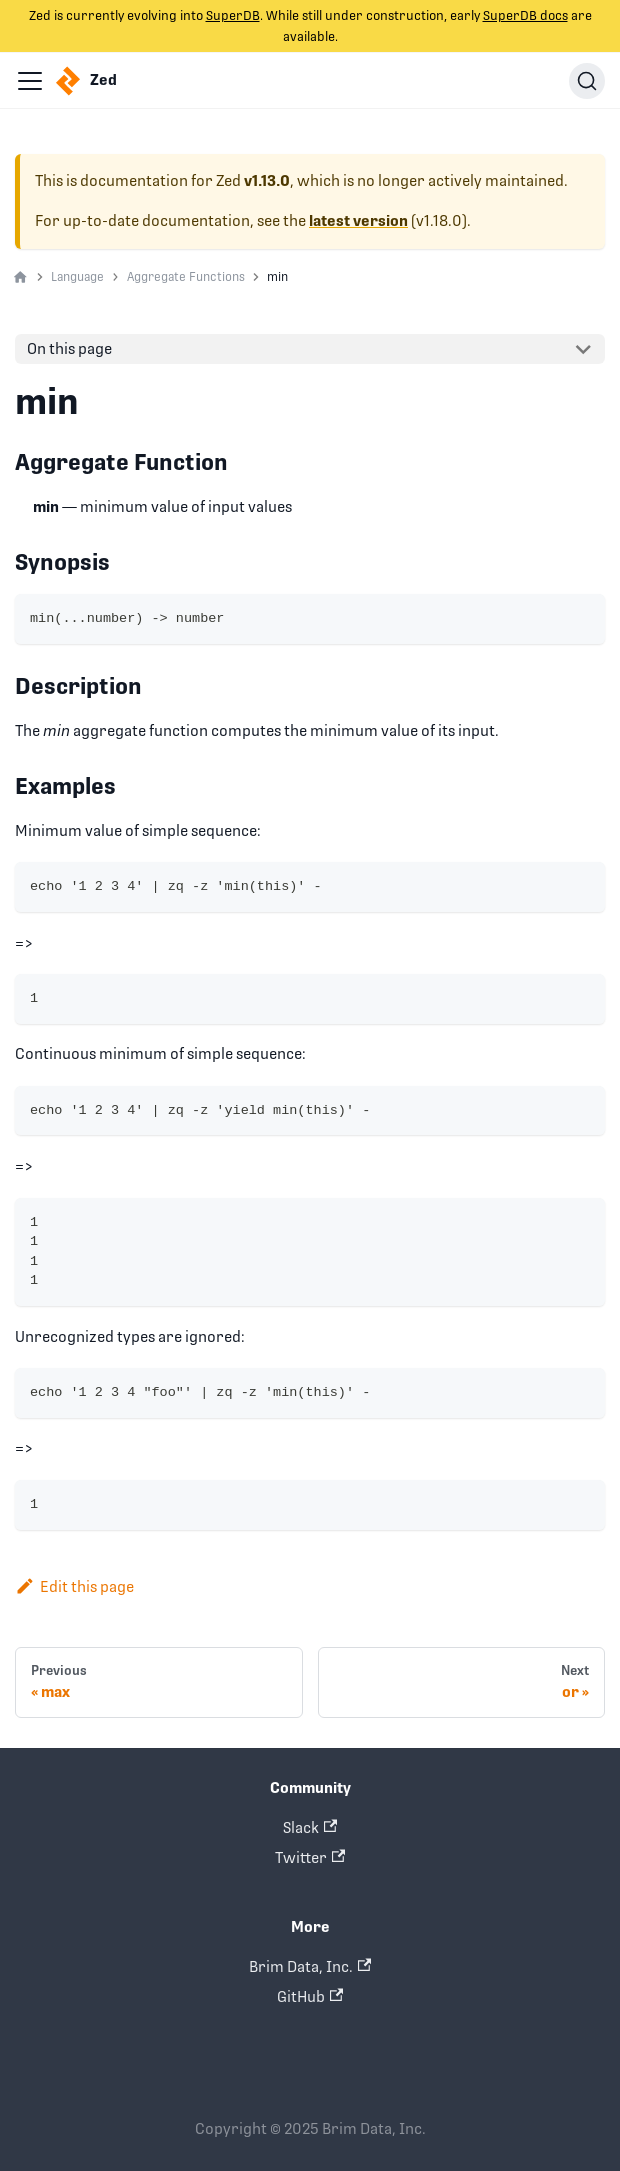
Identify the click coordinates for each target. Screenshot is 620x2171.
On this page (69, 348)
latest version (358, 221)
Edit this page (74, 1586)
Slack (310, 1827)
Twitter (310, 1857)
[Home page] (20, 278)
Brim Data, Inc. (310, 1966)
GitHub (310, 1996)
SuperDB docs (525, 15)
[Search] (587, 81)
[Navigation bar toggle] (30, 81)
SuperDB (233, 15)
